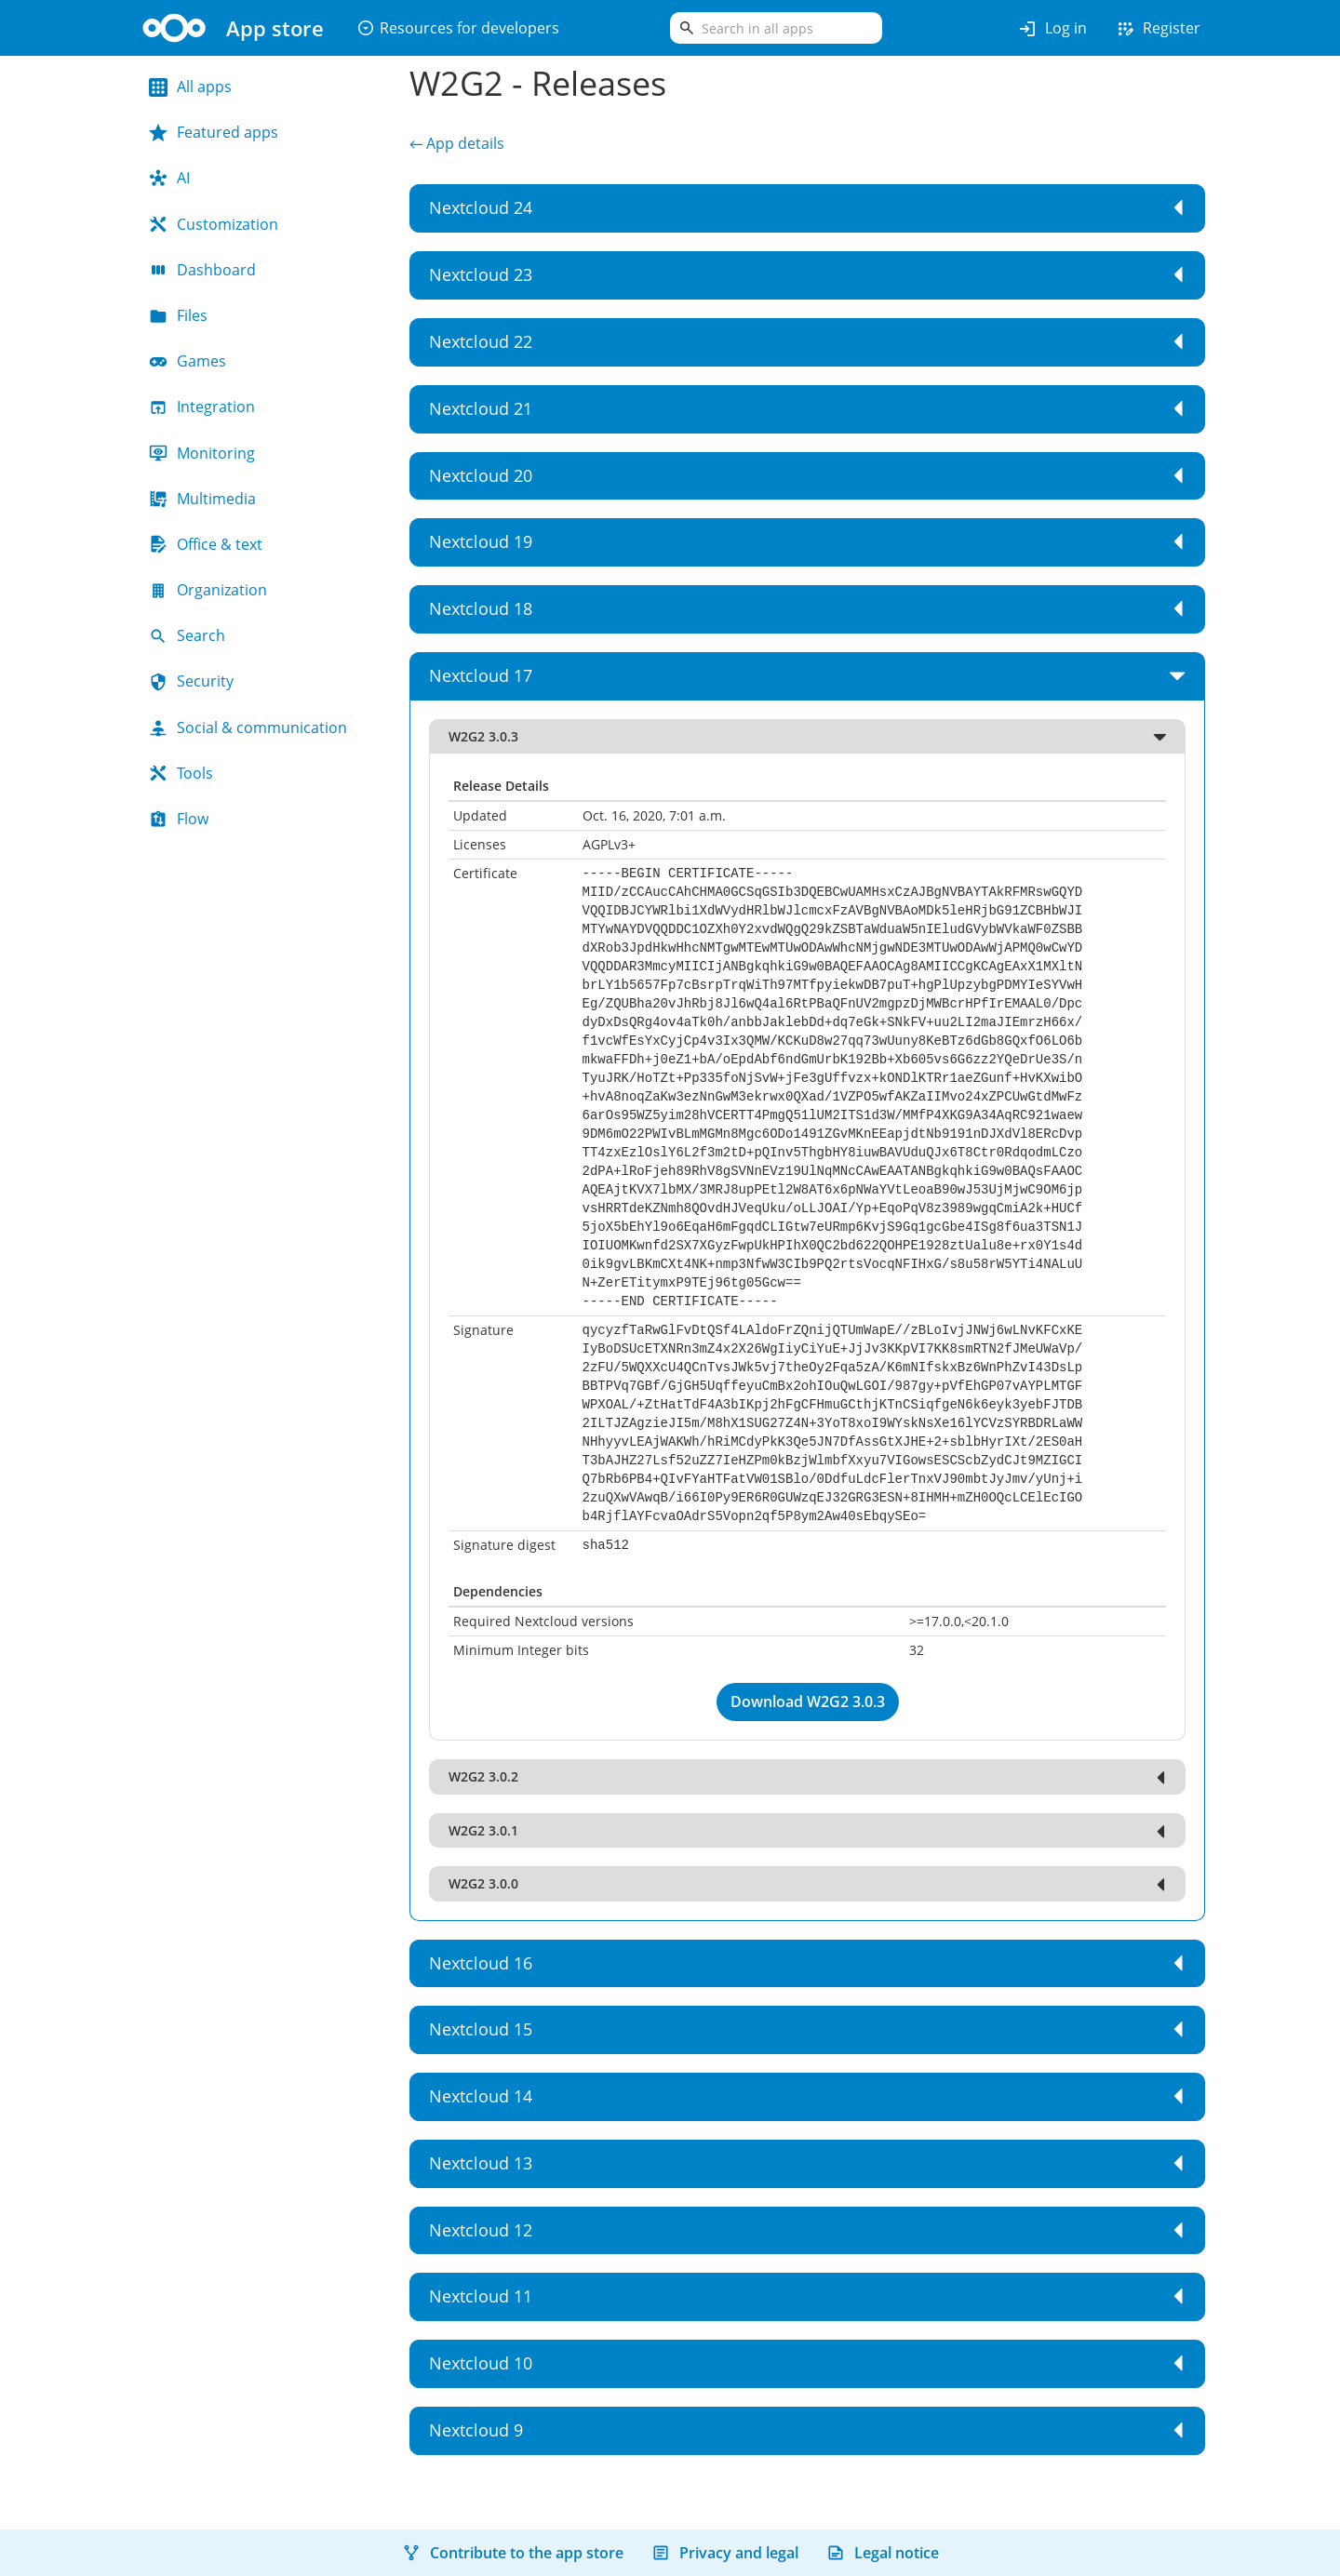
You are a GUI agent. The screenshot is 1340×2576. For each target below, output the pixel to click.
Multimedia (202, 498)
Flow (178, 818)
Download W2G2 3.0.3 (807, 1701)
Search (187, 635)
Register (1157, 29)
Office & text (205, 544)
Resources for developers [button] (457, 28)
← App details (456, 143)
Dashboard (202, 270)
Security (191, 681)
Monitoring (202, 453)
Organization (208, 590)
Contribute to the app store (512, 2553)
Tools (181, 773)
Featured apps (213, 132)
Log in (1052, 29)
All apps (190, 86)
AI (169, 177)
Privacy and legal (724, 2553)
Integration (202, 406)
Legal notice (882, 2553)
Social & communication (248, 727)
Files (178, 315)
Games (187, 361)
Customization (213, 224)
